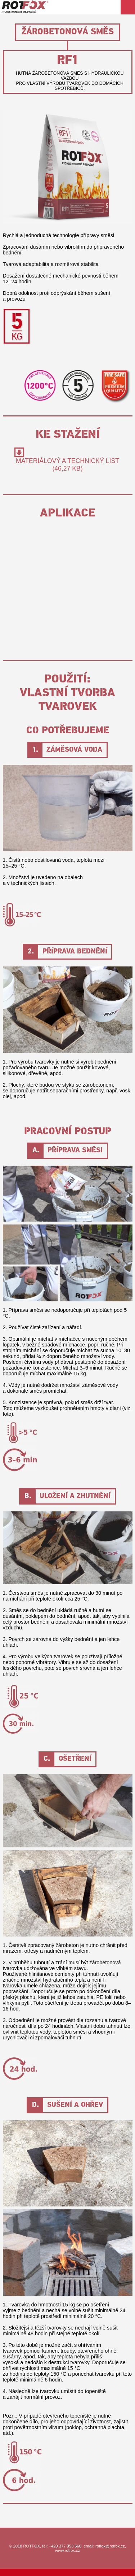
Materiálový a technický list (67, 464)
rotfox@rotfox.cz (110, 2546)
